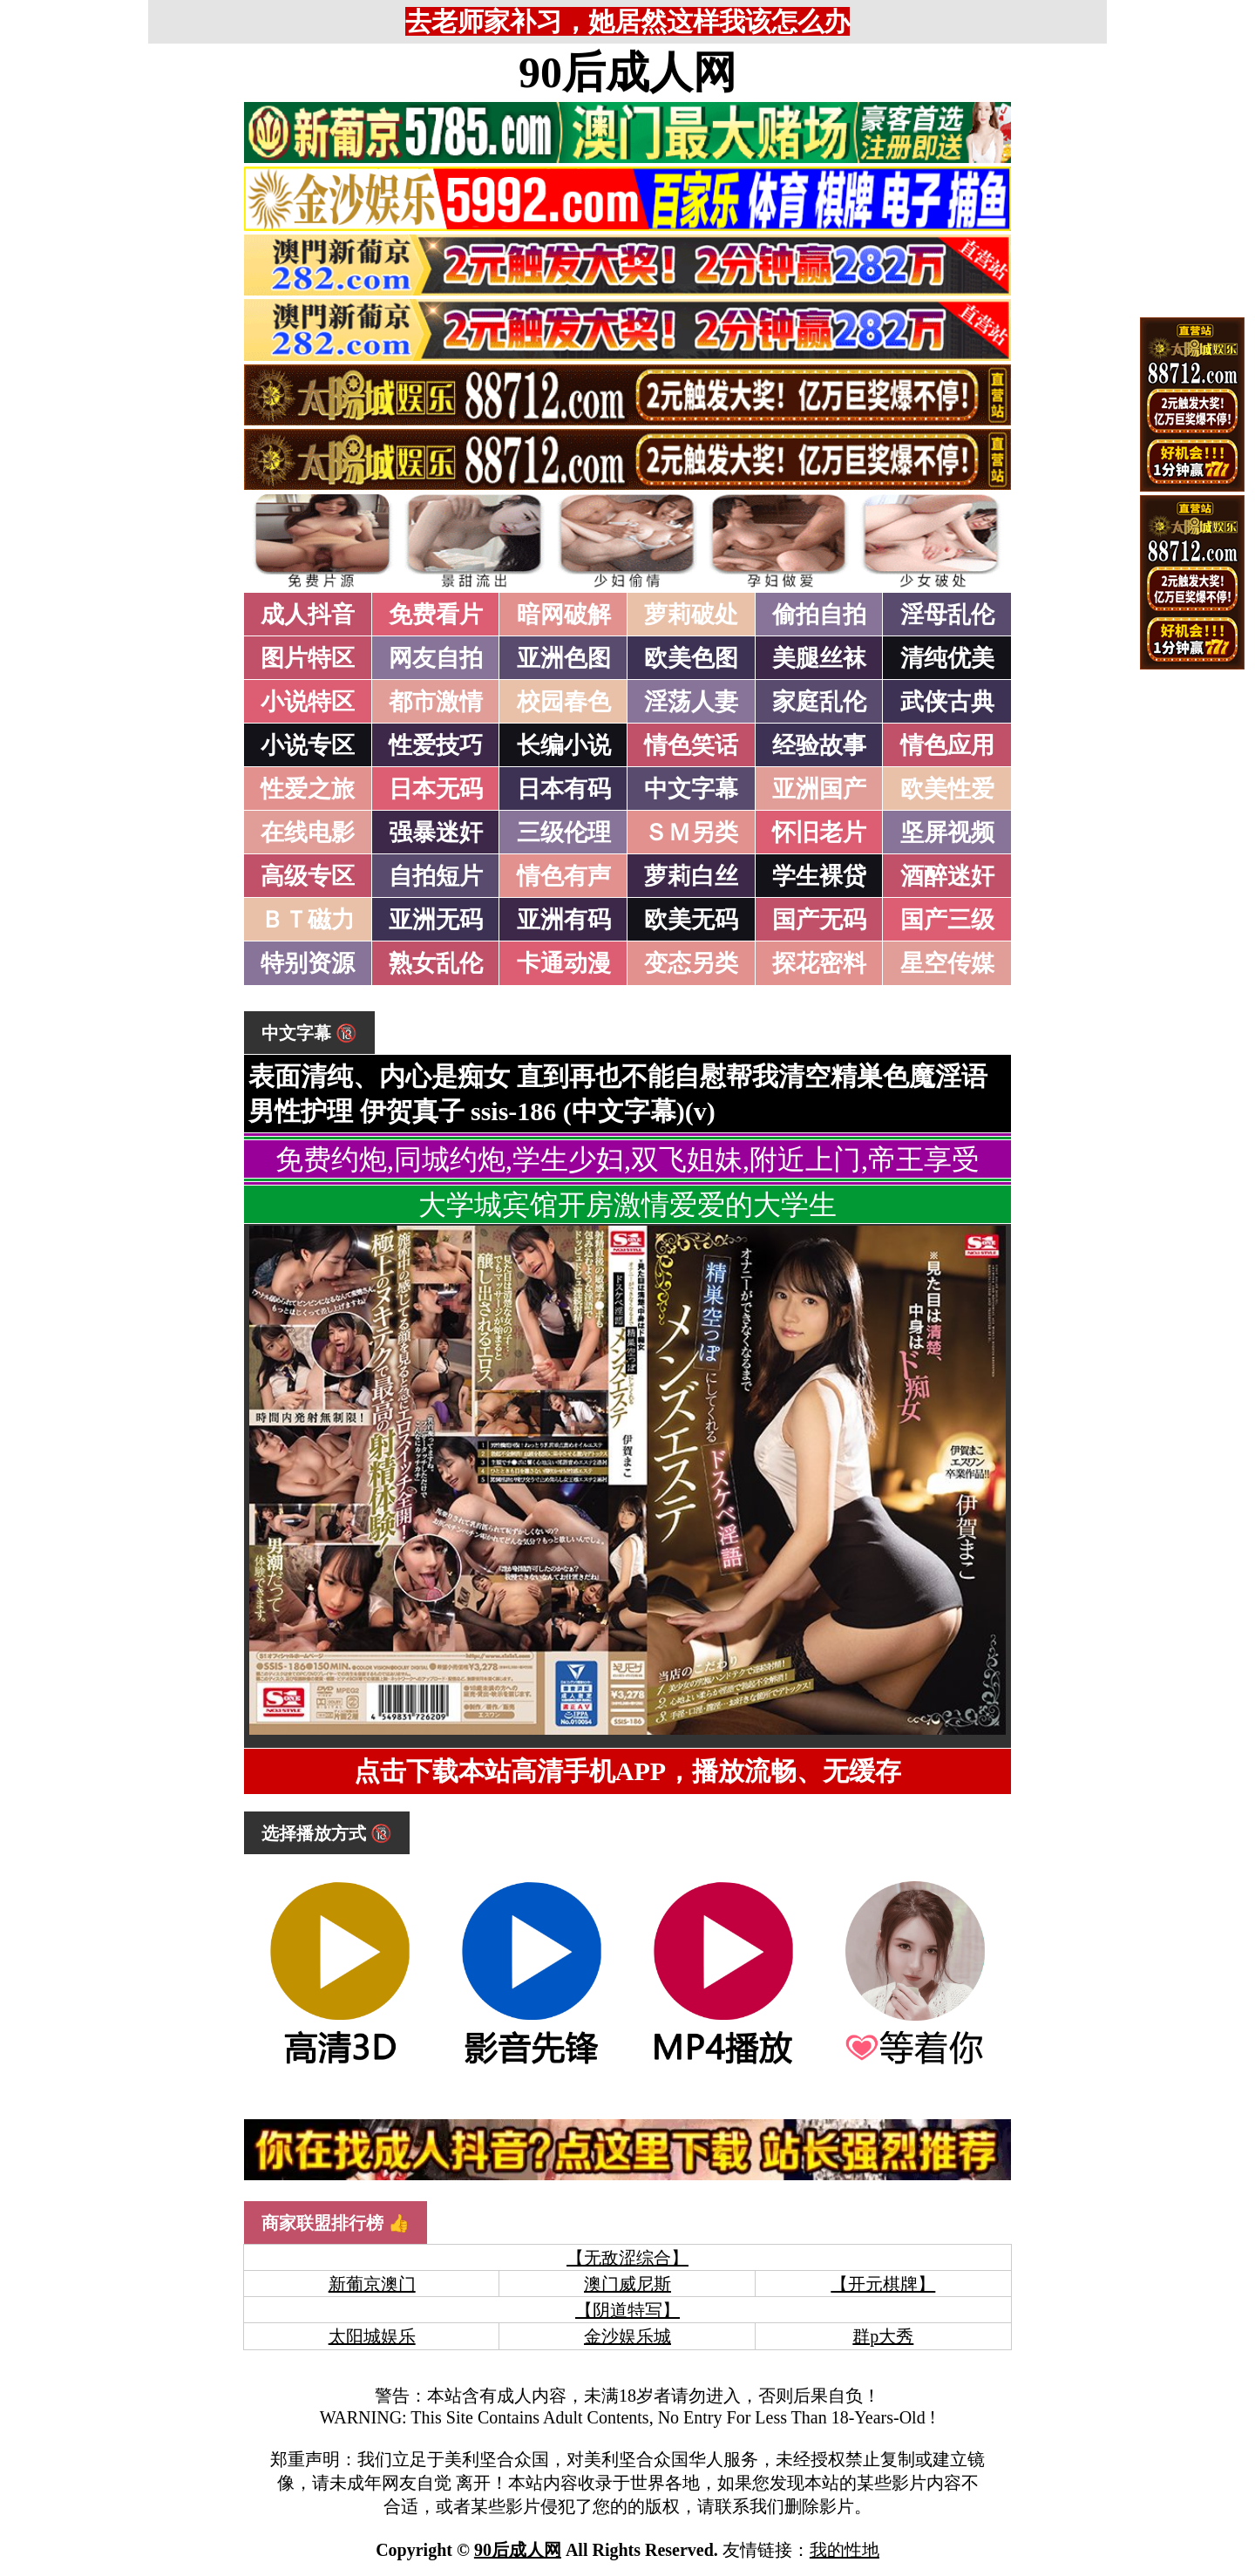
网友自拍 (436, 658)
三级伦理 (564, 832)
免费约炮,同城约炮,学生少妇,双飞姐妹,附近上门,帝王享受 (627, 1159)
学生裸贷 (819, 876)
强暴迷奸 (436, 832)
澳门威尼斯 (627, 2284)
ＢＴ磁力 (308, 920)
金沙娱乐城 (627, 2336)
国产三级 (947, 920)
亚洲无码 (436, 920)
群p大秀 (882, 2336)
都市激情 (436, 702)
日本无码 (436, 789)
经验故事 (819, 745)
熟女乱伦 (436, 963)
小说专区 (308, 745)
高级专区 (308, 876)
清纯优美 (947, 658)
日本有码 (564, 789)
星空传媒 (947, 963)
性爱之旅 (308, 789)
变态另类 (691, 963)
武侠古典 (947, 702)
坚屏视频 (947, 832)
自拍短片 (436, 876)
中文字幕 (691, 789)
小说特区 (308, 702)
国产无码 (819, 920)
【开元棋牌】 (883, 2284)
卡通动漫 (564, 963)
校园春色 (564, 702)
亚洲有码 (564, 920)
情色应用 (947, 745)
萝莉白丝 (691, 876)
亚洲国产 (819, 789)
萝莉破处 (691, 615)
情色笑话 (691, 745)
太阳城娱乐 (372, 2336)
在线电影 (308, 832)
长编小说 (564, 745)
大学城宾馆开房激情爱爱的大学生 (627, 1204)
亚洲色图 (564, 658)
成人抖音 (308, 615)
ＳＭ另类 (691, 832)
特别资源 (308, 963)
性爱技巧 (436, 745)
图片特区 (308, 658)
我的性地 (844, 2549)
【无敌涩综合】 (627, 2257)
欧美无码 (691, 920)
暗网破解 (564, 615)
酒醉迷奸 (947, 876)
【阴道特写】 (627, 2310)
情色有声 (564, 876)
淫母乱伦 (947, 615)
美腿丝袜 (819, 658)
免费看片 (436, 615)
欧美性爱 (947, 789)
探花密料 (819, 963)
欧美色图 (691, 658)
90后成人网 (627, 72)
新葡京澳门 (372, 2284)
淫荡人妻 (691, 702)
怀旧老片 (819, 832)
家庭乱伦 (819, 702)
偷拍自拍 (819, 615)
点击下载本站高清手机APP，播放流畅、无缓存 (627, 1771)
